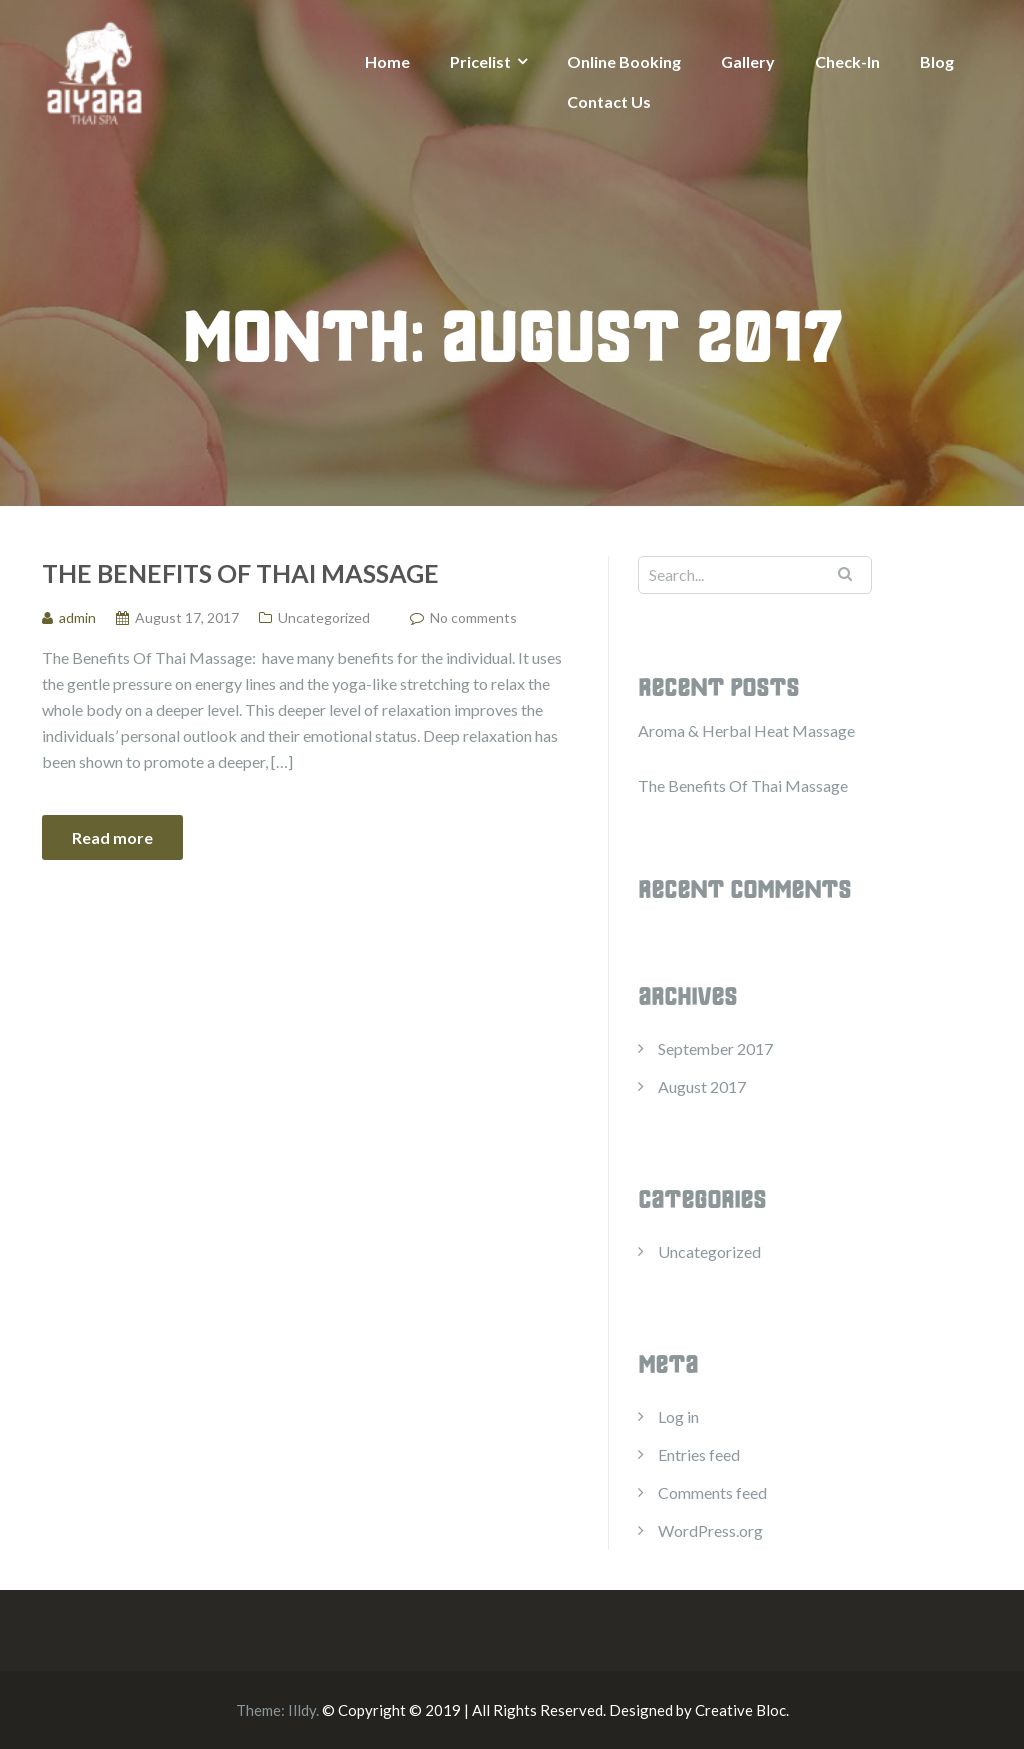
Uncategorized (324, 617)
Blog (937, 61)
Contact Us (609, 101)
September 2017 (715, 1048)
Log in (678, 1416)
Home (387, 61)
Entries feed (699, 1454)
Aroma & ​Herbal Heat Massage (746, 730)
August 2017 (702, 1086)
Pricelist (480, 61)
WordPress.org (710, 1530)
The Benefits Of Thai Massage (240, 573)
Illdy (302, 1710)
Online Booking (624, 61)
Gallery (748, 61)
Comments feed (712, 1492)
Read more (112, 837)
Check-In (847, 61)
